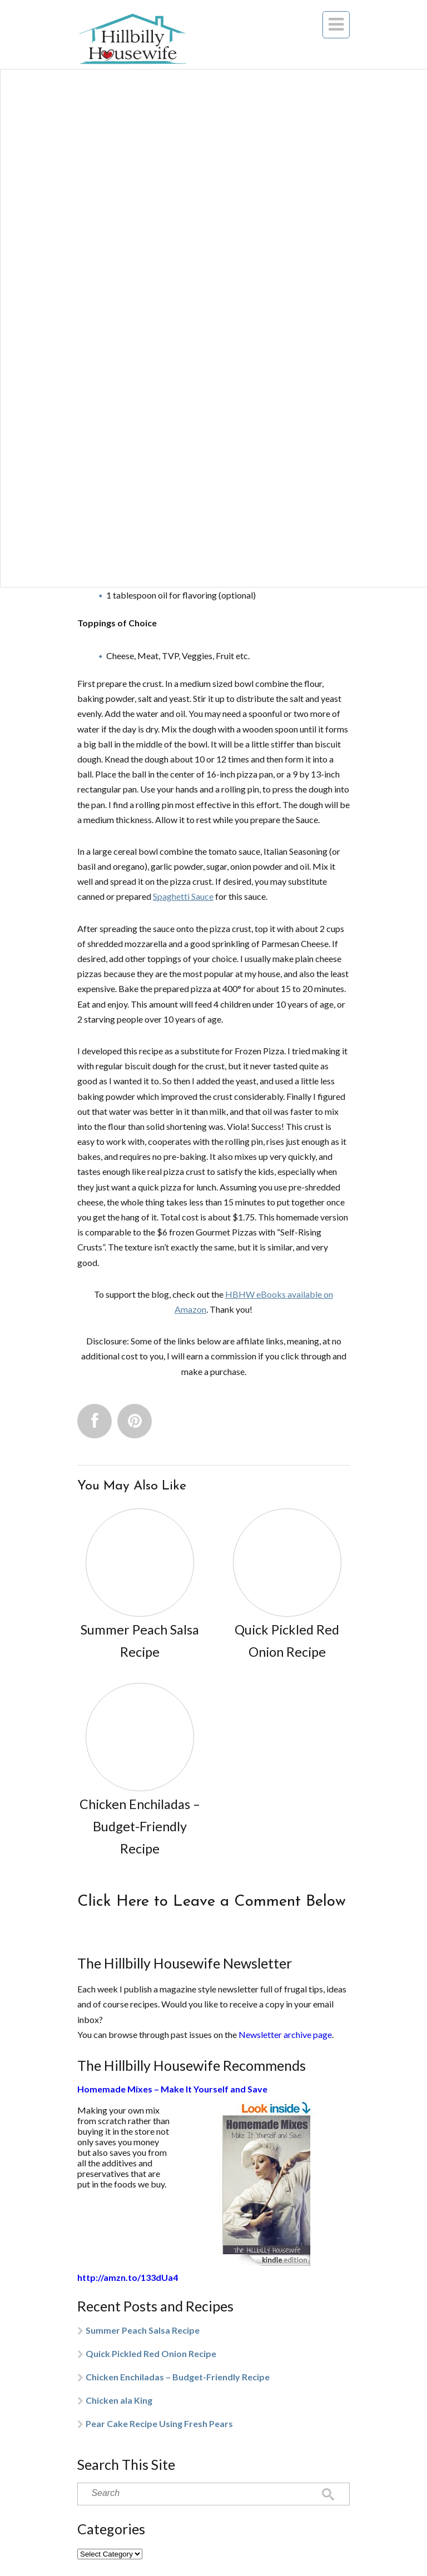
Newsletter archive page (285, 2034)
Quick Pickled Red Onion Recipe (151, 2353)
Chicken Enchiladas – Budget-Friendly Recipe (178, 2376)
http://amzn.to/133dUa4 (127, 2277)
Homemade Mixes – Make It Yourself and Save (172, 2089)
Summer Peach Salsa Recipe (143, 2330)
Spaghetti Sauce (183, 896)
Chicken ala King (119, 2400)
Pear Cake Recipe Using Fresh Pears (159, 2423)
